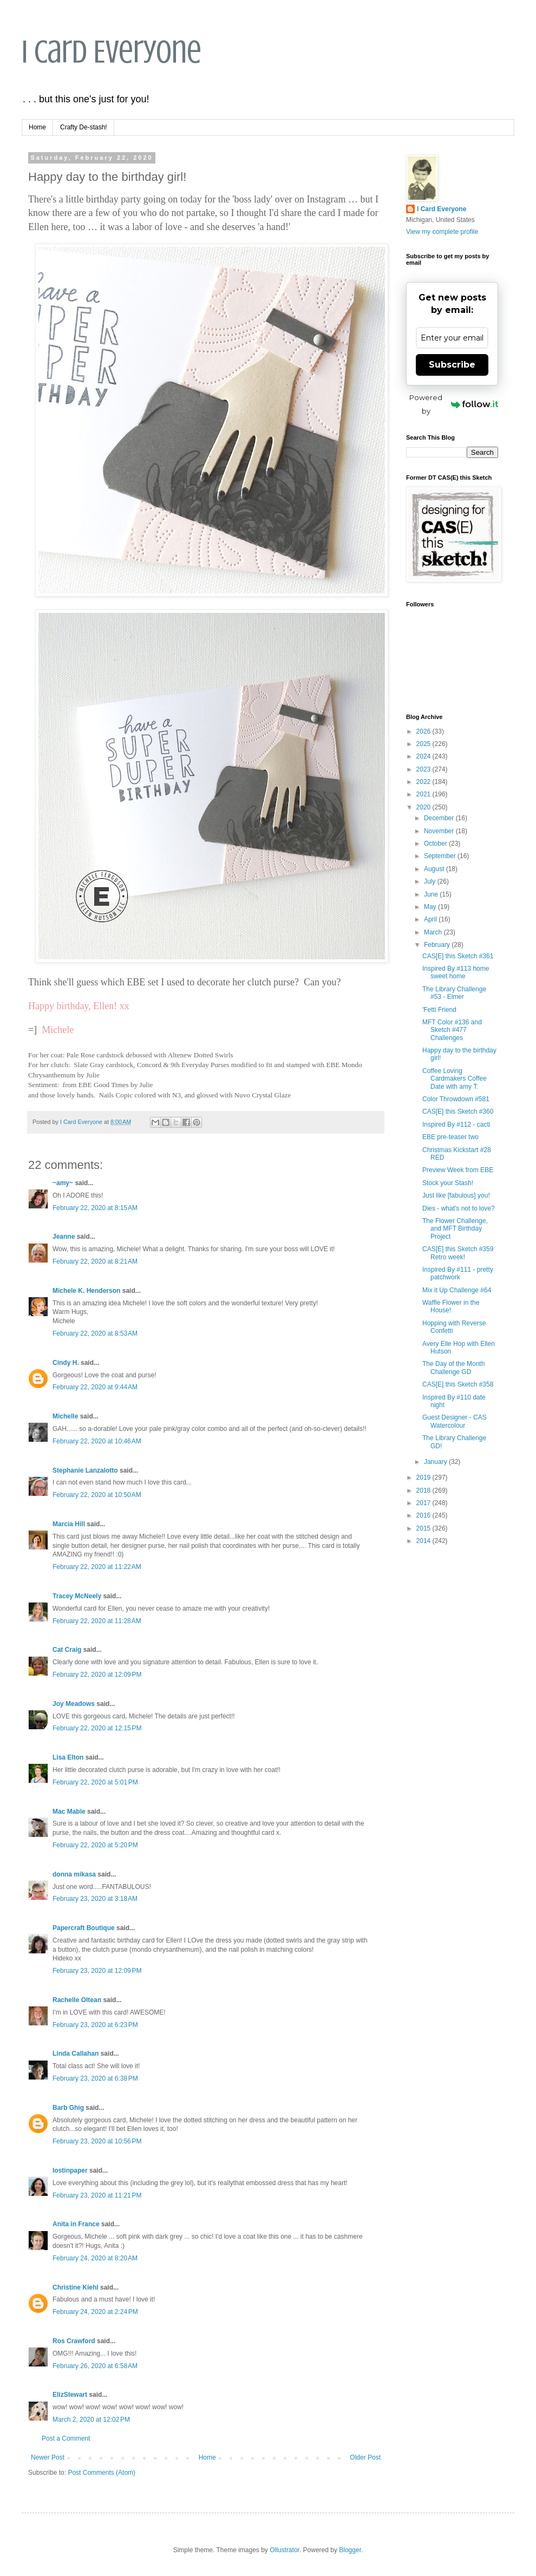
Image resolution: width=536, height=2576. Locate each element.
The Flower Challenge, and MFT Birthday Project (455, 1228)
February (438, 945)
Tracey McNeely (77, 1596)
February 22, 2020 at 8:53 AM (95, 1333)
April (431, 919)
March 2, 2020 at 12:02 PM (91, 2419)
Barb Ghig (68, 2107)
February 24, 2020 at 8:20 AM (95, 2258)
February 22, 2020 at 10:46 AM (97, 1441)
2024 (424, 756)
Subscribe (452, 364)
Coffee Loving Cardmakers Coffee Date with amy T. (454, 1078)
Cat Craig (67, 1649)
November (440, 831)
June (432, 894)
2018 (424, 1490)
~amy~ (63, 1183)
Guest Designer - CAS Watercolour (454, 1421)
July (430, 881)
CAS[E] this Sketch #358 (457, 1384)
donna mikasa (74, 1874)
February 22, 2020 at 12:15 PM (97, 1728)
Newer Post (47, 2457)
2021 (424, 794)
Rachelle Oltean (77, 2000)
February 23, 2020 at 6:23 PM (95, 2025)
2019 (424, 1477)
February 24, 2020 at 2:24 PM (95, 2312)
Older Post (365, 2457)
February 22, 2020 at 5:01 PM (95, 1782)
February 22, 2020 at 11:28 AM (97, 1621)
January (436, 1462)
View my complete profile (442, 232)
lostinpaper (70, 2170)
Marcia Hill (69, 1524)
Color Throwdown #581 (455, 1099)
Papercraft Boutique (84, 1928)
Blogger (350, 2550)
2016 (424, 1515)
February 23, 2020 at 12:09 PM (97, 1971)
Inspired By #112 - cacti (456, 1124)
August (435, 869)
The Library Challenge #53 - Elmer (454, 993)
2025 (424, 744)
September (440, 856)
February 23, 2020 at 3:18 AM (95, 1898)
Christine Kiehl (76, 2287)
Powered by (453, 404)
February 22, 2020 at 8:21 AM (95, 1261)
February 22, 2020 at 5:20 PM (95, 1845)
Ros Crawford (74, 2341)
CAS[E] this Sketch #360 (457, 1111)
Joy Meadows (74, 1704)
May (431, 907)
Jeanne (64, 1236)
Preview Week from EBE (457, 1170)
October (436, 843)
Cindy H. (66, 1363)
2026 (424, 731)
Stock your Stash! (447, 1183)
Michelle (65, 1416)
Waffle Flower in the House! (450, 1306)
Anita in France (76, 2224)
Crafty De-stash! (83, 127)
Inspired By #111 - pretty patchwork (457, 1273)
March (434, 932)
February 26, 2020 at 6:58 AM (95, 2366)
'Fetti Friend (439, 1010)
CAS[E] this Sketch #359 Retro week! (457, 1252)
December (440, 818)
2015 (424, 1528)
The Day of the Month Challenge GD (453, 1367)
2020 (424, 807)
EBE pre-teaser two (450, 1137)
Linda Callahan (76, 2053)
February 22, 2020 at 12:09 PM (97, 1674)
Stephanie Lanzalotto (85, 1470)
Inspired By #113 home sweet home (455, 972)
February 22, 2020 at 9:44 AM (95, 1387)
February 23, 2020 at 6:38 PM (95, 2078)
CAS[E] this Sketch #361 (457, 956)
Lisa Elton (68, 1757)
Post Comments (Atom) (101, 2472)
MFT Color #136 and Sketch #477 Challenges (452, 1030)
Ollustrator (284, 2550)
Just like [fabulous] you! (456, 1195)
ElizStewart (70, 2394)
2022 (424, 782)
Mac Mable (69, 1811)
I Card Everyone (111, 52)
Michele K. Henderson (86, 1290)
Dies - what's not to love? (458, 1208)
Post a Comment (66, 2438)
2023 (424, 769)
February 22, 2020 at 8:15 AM (95, 1208)
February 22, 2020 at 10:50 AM (97, 1495)
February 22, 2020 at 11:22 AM (97, 1567)
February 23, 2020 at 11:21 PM (97, 2195)
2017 (424, 1503)
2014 (424, 1541)
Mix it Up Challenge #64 (456, 1290)
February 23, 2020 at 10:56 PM (97, 2141)
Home (37, 127)
